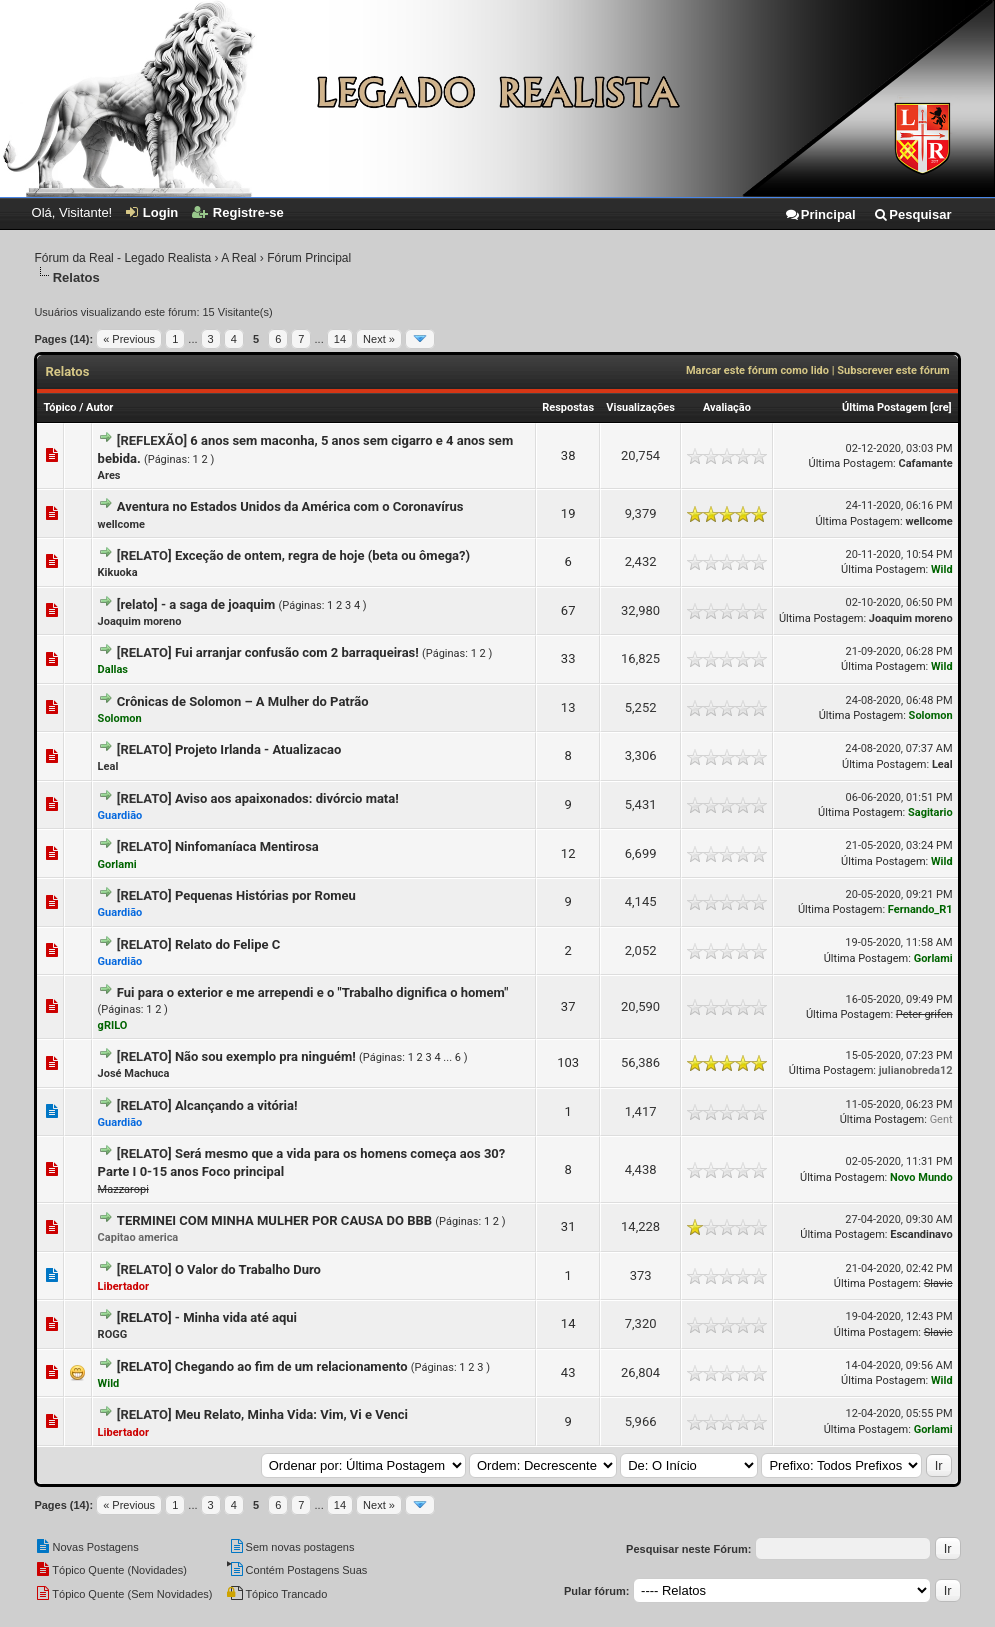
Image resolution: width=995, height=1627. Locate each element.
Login (152, 212)
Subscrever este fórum (893, 370)
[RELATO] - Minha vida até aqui (207, 1317)
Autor (99, 407)
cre (941, 407)
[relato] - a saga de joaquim (196, 604)
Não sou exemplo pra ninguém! (265, 1056)
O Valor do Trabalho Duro (248, 1269)
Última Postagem (884, 407)
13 (568, 707)
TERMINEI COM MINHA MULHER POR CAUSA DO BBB (274, 1220)
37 (568, 1006)
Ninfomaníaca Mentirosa (247, 846)
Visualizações (640, 407)
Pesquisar (912, 214)
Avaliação (727, 407)
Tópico (59, 407)
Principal (820, 214)
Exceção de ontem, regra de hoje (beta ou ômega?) (322, 555)
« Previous (129, 339)
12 (568, 853)
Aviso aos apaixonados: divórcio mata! (287, 798)
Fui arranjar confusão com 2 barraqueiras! (297, 652)
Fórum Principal (309, 258)
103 (568, 1062)
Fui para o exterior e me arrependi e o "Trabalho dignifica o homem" (313, 992)
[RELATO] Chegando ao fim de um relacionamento (262, 1366)
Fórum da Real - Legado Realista (122, 258)
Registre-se (238, 212)
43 (568, 1372)
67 (568, 610)
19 (568, 513)
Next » (379, 339)
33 (568, 658)
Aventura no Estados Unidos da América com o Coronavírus (290, 506)
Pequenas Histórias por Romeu (265, 895)
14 (340, 339)
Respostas (568, 407)
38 (568, 455)
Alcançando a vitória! (236, 1105)
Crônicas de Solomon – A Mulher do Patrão (243, 701)
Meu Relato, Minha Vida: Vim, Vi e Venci (291, 1414)
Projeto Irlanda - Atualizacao (258, 749)
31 (568, 1226)
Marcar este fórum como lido (757, 370)
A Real (238, 258)
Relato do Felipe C (227, 944)
